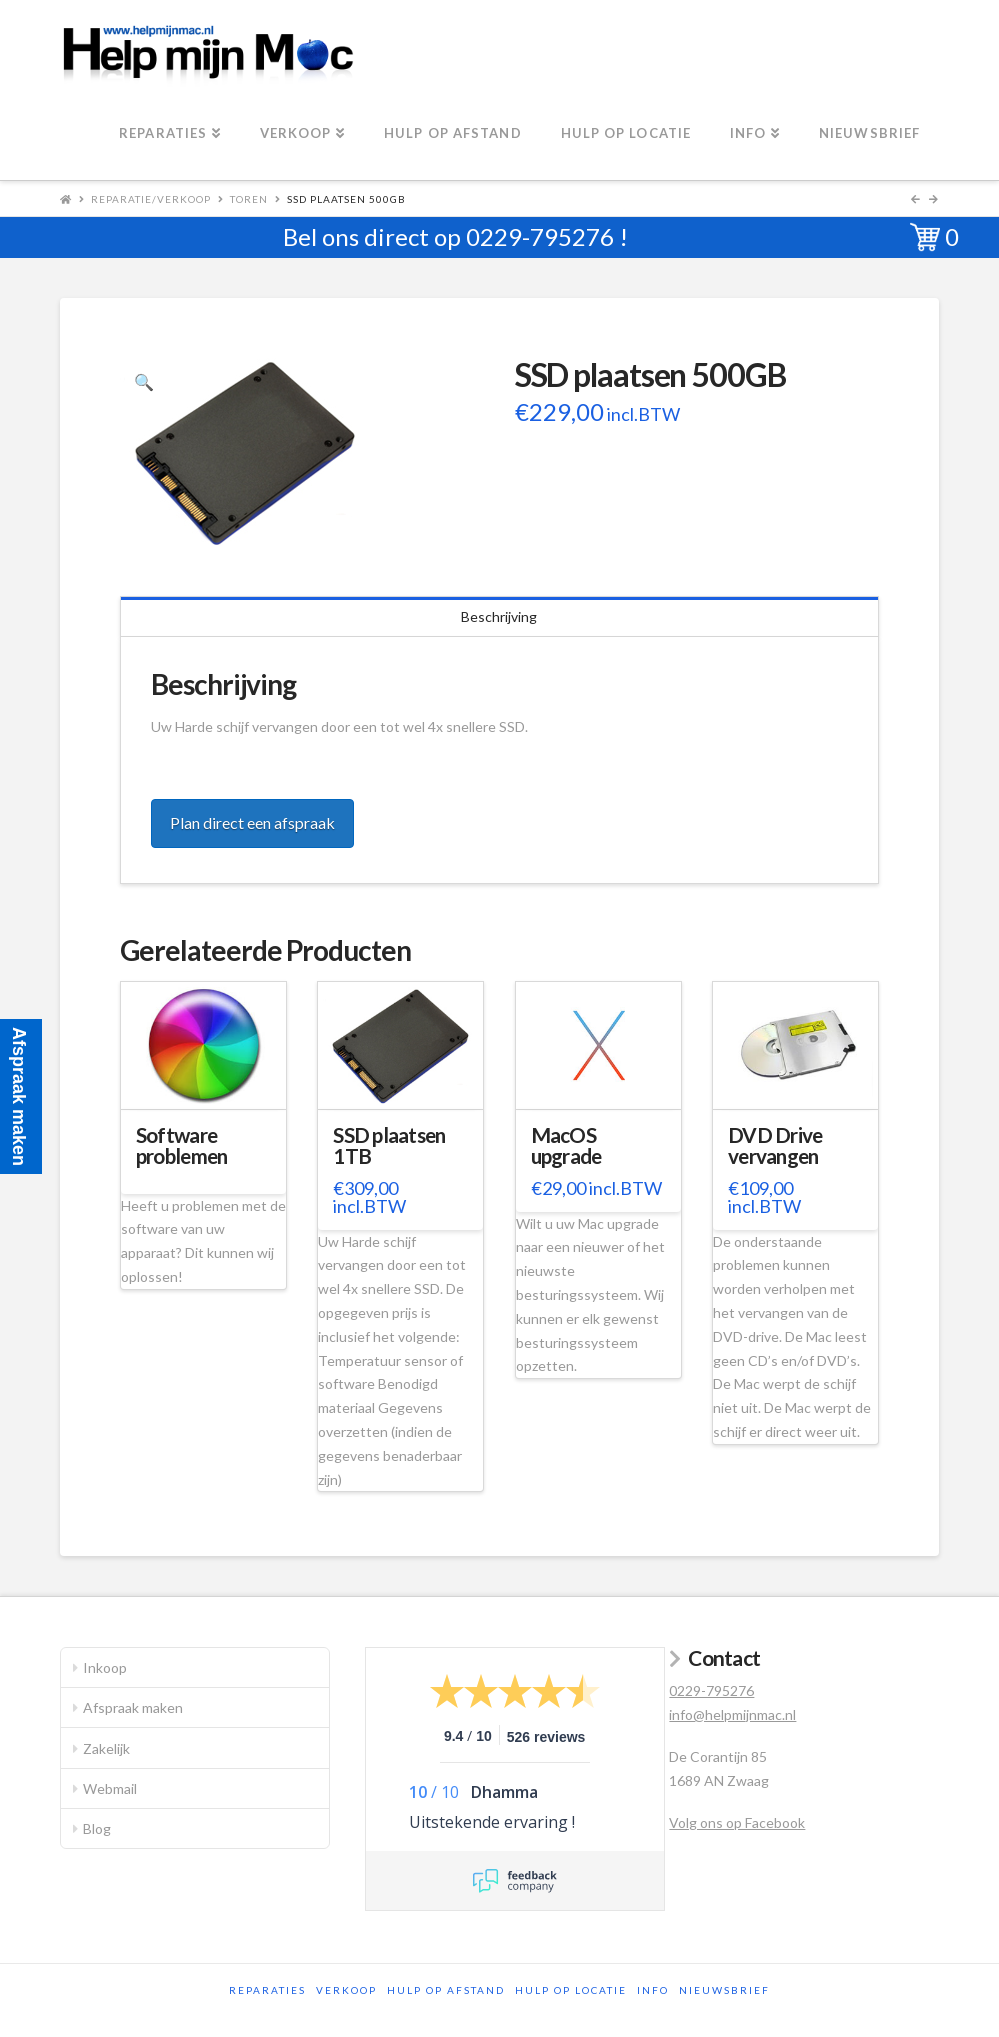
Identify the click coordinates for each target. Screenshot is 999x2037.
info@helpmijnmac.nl (732, 1714)
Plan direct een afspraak (252, 822)
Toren (249, 199)
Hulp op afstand (446, 1990)
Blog (97, 1828)
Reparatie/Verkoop (151, 199)
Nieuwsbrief (724, 1990)
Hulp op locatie (571, 1990)
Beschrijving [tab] (499, 616)
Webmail (110, 1788)
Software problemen (181, 1146)
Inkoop (105, 1667)
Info (653, 1990)
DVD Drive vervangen (775, 1146)
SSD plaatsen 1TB (389, 1146)
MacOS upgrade (566, 1146)
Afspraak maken (133, 1707)
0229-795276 (540, 236)
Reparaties (267, 1990)
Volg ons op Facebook (737, 1822)
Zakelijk (106, 1748)
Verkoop (346, 1990)
